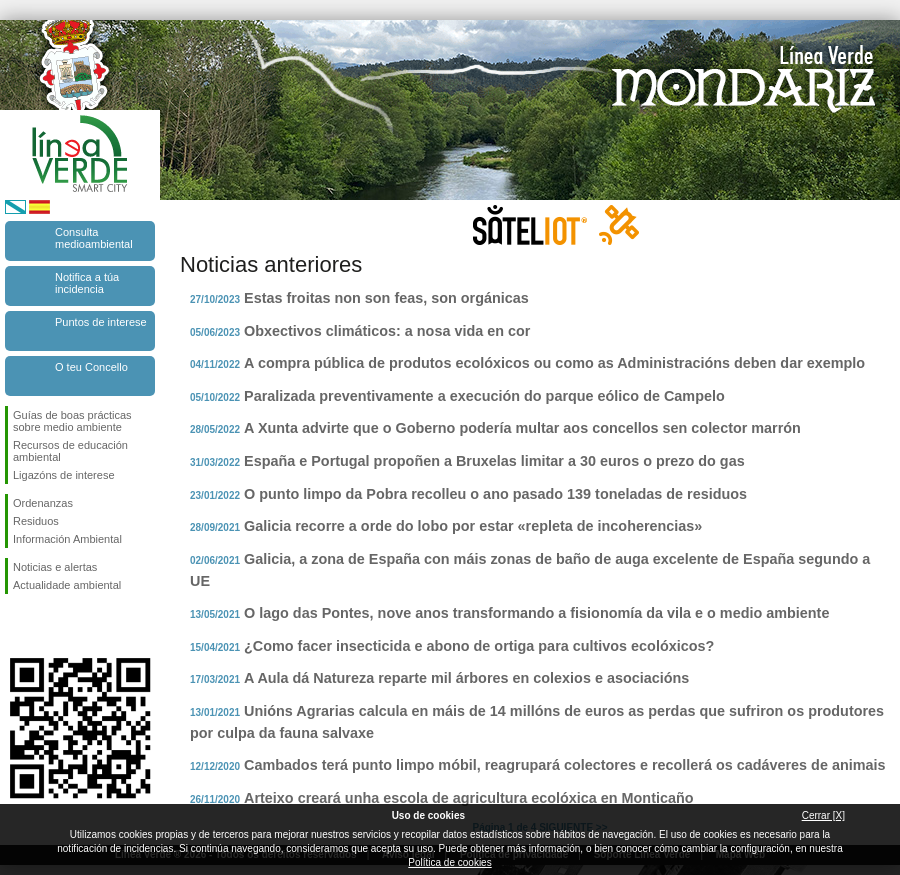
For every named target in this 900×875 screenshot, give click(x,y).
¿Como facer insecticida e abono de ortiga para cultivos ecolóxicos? (479, 646)
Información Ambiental (67, 539)
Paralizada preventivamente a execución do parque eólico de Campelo (484, 396)
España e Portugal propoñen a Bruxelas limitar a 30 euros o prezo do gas (494, 461)
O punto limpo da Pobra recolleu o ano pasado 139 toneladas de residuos (495, 494)
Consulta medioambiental (94, 238)
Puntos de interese (101, 322)
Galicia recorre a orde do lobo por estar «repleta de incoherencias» (473, 526)
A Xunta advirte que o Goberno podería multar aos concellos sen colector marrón (522, 428)
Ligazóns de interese (64, 475)
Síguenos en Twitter (50, 626)
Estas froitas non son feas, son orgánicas (386, 298)
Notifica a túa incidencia (87, 283)
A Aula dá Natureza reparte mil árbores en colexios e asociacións (466, 678)
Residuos (36, 521)
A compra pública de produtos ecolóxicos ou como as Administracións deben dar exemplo (554, 363)
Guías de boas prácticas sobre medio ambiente (72, 421)
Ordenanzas (43, 503)
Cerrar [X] (823, 815)
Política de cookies (449, 862)
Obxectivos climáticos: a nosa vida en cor (387, 331)
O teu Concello (91, 367)
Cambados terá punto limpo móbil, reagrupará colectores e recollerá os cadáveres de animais (564, 765)
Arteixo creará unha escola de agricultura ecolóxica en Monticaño (468, 798)
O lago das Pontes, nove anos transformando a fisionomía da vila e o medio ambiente (536, 613)
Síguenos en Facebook (17, 626)
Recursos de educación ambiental (70, 451)
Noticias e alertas (55, 567)
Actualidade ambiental (67, 585)
